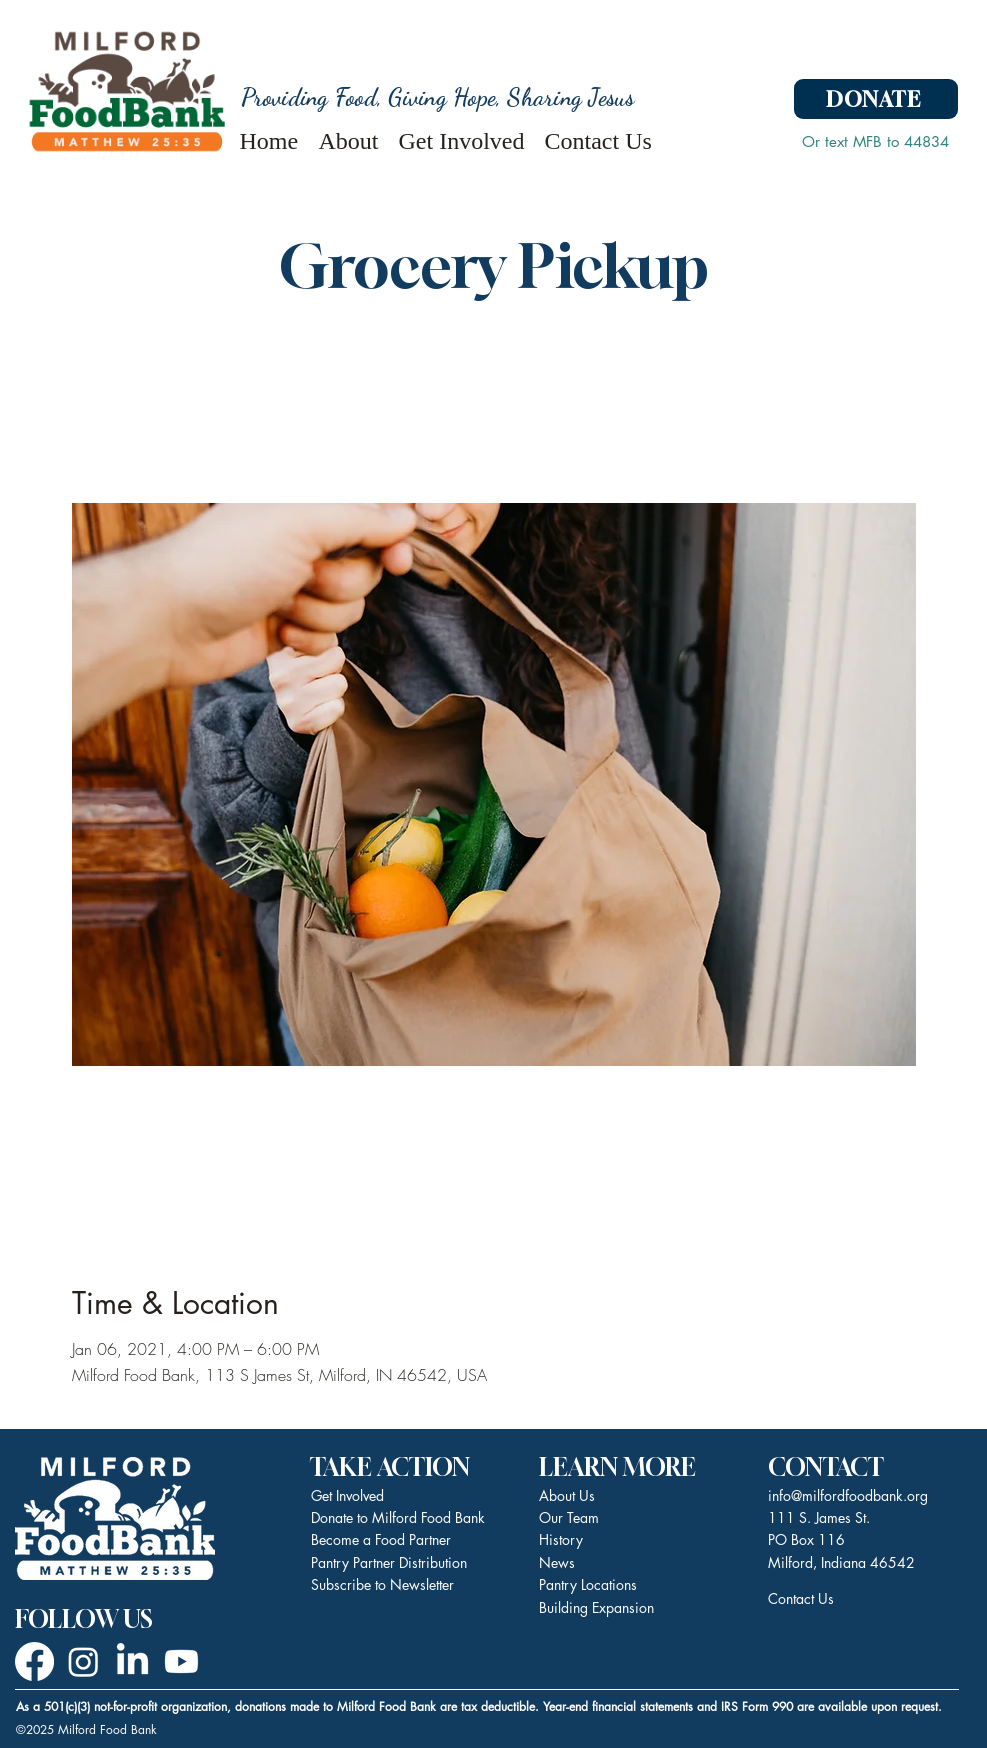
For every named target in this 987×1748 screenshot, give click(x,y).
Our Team (569, 1517)
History (561, 1539)
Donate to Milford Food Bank (398, 1517)
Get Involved (347, 1495)
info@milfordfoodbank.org (848, 1495)
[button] (349, 137)
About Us (567, 1495)
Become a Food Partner (381, 1539)
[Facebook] (34, 1661)
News (557, 1562)
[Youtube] (181, 1661)
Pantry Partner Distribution (389, 1562)
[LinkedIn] (132, 1661)
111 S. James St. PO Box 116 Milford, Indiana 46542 (841, 1540)
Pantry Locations (588, 1584)
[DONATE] (876, 99)
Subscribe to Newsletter (382, 1584)
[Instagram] (83, 1661)
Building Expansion (596, 1607)
